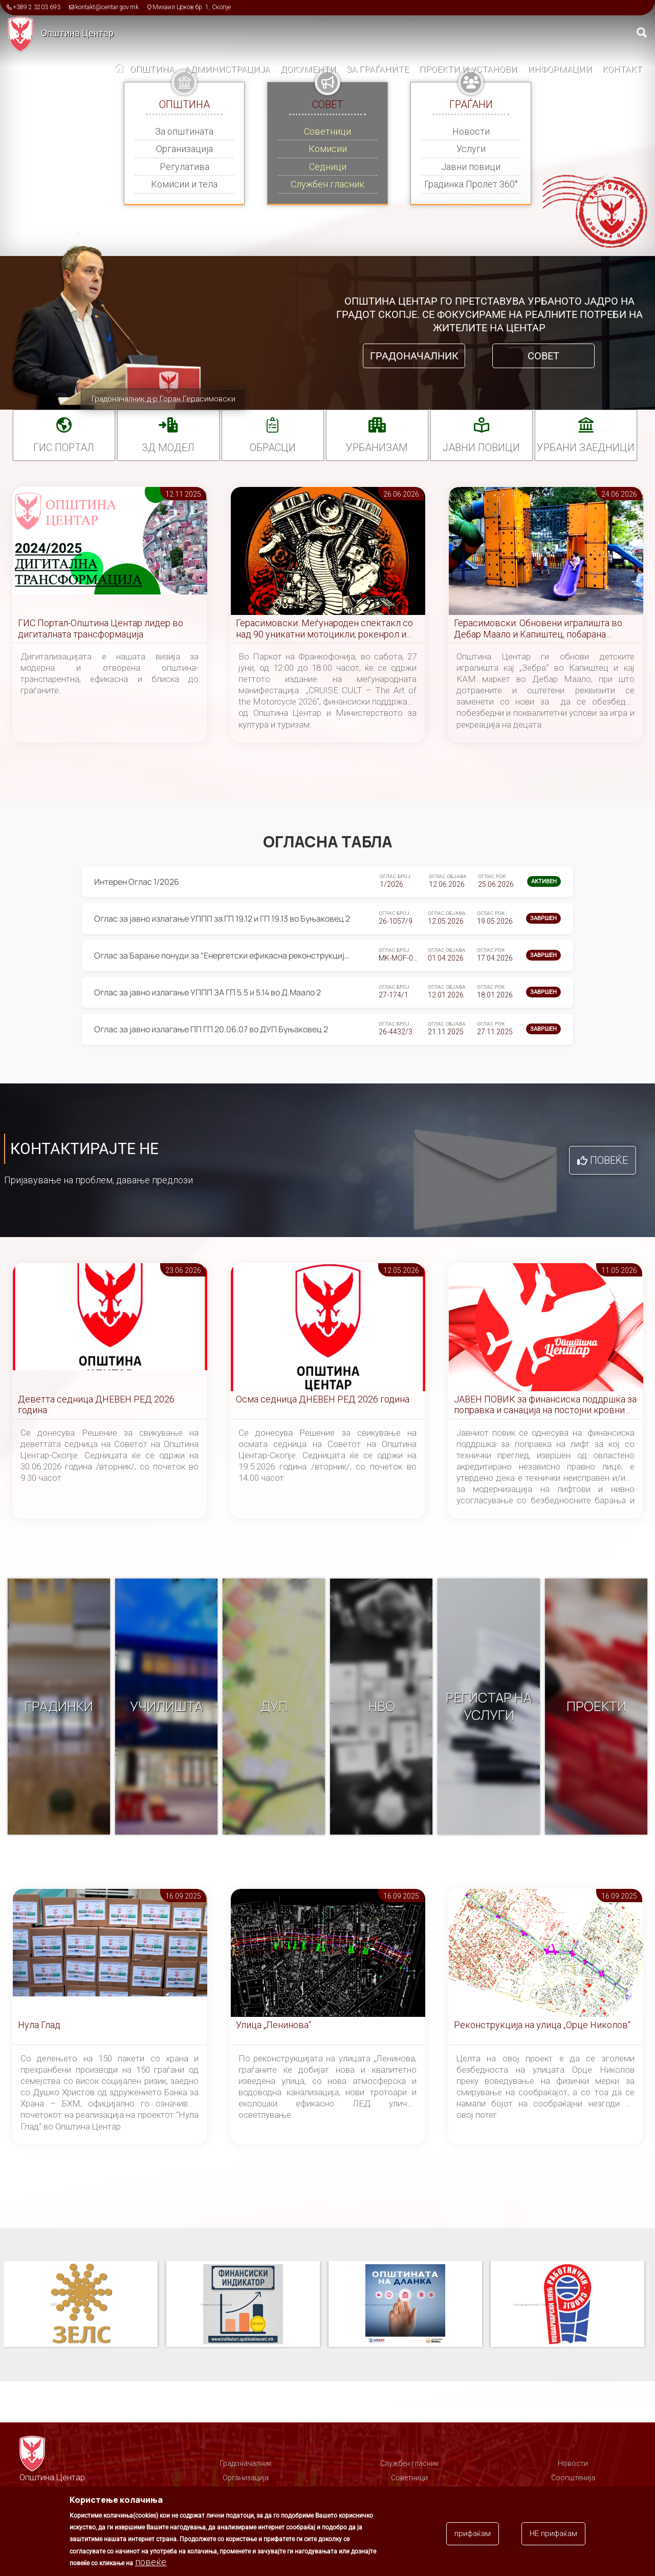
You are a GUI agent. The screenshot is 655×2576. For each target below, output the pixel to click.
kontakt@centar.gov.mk (107, 7)
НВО (381, 1706)
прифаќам (472, 2533)
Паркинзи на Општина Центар (81, 2304)
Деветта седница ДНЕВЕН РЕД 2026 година (96, 1405)
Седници (327, 166)
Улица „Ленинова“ (273, 2024)
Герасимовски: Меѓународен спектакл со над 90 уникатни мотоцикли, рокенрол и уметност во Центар (324, 629)
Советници (327, 131)
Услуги (471, 148)
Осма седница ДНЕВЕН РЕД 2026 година (322, 1399)
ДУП (273, 1706)
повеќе (150, 2562)
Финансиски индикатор (405, 2304)
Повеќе (609, 1160)
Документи (308, 69)
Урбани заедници (586, 447)
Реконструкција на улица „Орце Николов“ (542, 2024)
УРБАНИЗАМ (377, 447)
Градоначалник (414, 356)
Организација (184, 148)
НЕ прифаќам (553, 2533)
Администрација (227, 69)
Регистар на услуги (489, 1706)
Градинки (59, 1706)
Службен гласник (327, 184)
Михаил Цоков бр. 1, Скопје (191, 7)
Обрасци (273, 447)
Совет (543, 356)
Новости (471, 131)
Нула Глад (39, 2024)
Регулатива (184, 166)
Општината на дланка (567, 2304)
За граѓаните (377, 69)
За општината (184, 131)
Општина (152, 69)
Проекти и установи (468, 69)
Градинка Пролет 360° (471, 184)
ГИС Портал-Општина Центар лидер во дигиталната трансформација (100, 629)
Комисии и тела (184, 184)
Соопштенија (573, 2478)
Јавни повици (470, 166)
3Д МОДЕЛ (168, 447)
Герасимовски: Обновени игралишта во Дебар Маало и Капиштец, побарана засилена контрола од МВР (538, 629)
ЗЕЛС (243, 2304)
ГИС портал (63, 447)
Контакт (622, 69)
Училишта (166, 1706)
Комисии (328, 148)
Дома (120, 70)
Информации (560, 69)
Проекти (596, 1706)
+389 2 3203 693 (36, 7)
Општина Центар (77, 33)
